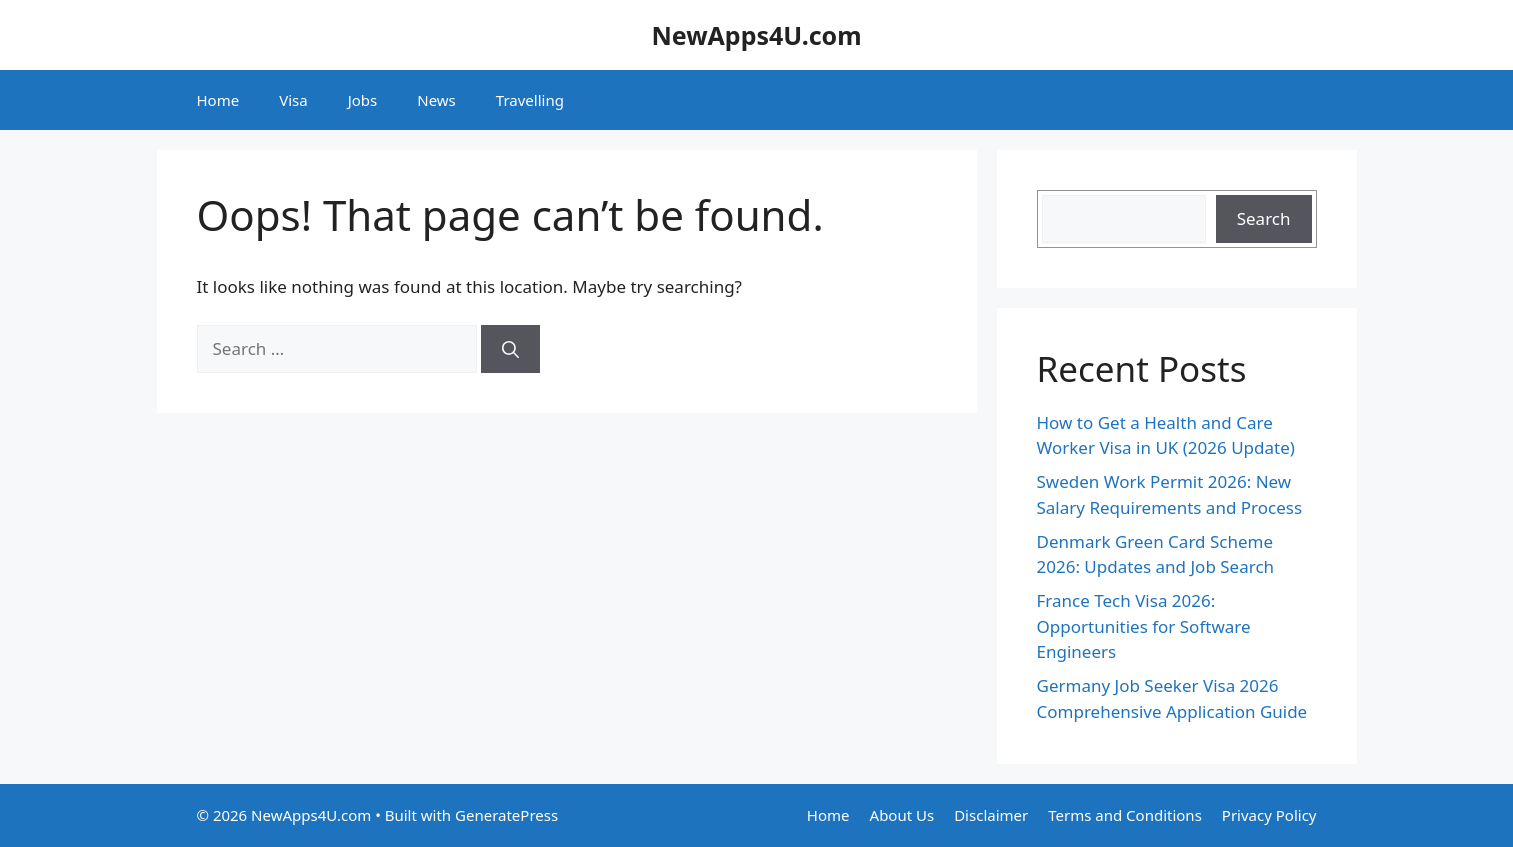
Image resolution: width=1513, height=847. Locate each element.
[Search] (510, 349)
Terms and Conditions (1125, 815)
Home (218, 100)
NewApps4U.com (756, 35)
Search (1264, 218)
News (436, 100)
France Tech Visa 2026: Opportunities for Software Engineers (1144, 626)
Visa (293, 100)
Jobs (363, 100)
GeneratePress (506, 815)
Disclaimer (991, 815)
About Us (902, 815)
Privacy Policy (1269, 815)
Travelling (530, 100)
